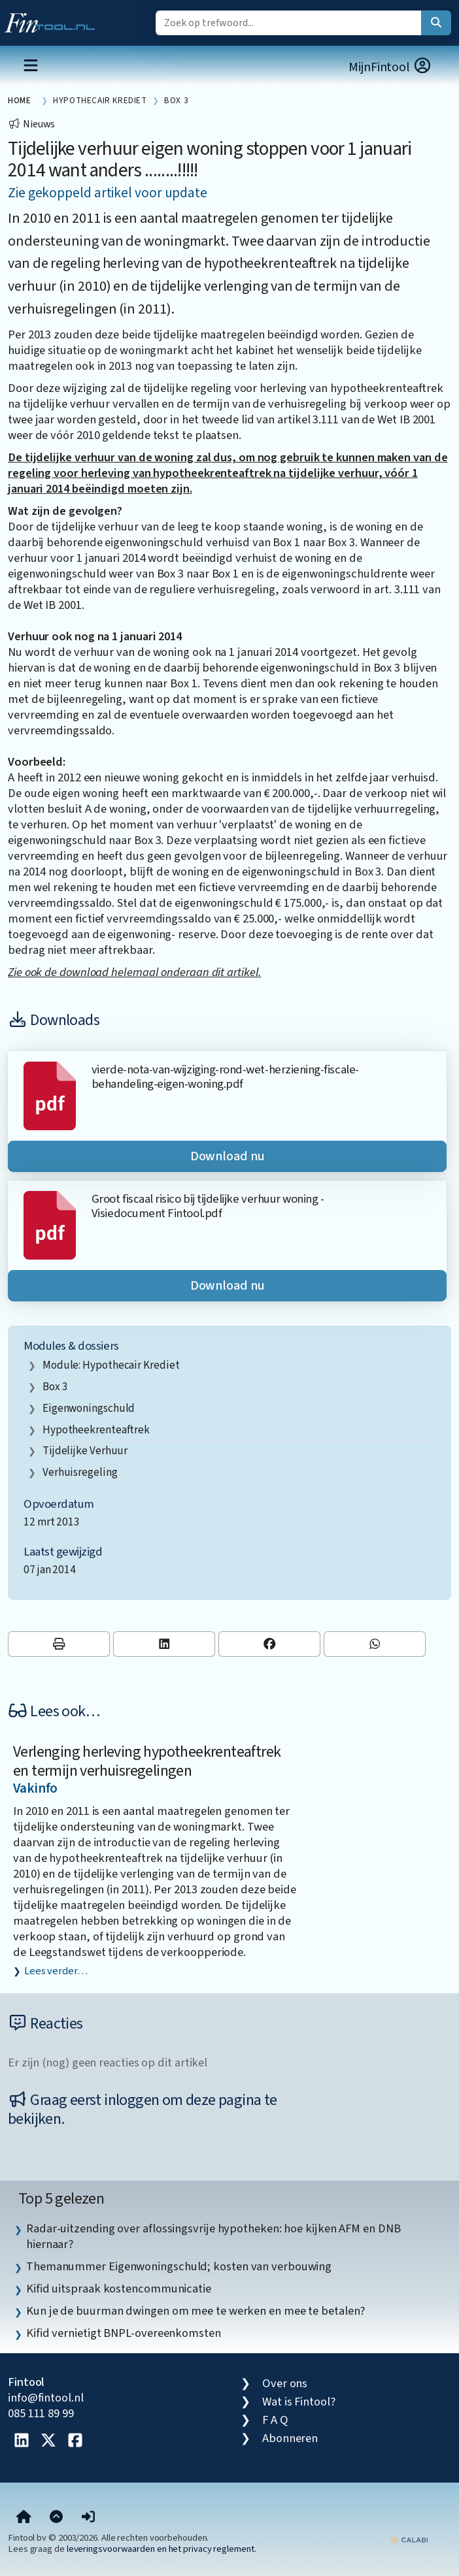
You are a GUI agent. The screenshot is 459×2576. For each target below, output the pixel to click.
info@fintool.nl (46, 2397)
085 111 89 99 (41, 2413)
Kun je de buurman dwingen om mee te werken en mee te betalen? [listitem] (195, 2310)
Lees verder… (56, 1971)
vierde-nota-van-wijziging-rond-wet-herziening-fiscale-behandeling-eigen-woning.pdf (225, 1076)
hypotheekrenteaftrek (96, 1430)
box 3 (55, 1386)
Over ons (284, 2383)
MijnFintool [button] (390, 66)
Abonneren (290, 2438)
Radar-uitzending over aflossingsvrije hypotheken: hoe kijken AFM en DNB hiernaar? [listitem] (213, 2236)
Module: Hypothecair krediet (111, 1365)
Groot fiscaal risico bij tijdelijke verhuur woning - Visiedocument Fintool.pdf (208, 1206)
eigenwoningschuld (88, 1408)
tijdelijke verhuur (85, 1451)
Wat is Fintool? (298, 2401)
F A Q (275, 2419)
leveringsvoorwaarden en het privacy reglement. (161, 2549)
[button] (88, 2517)
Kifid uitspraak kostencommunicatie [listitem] (118, 2288)
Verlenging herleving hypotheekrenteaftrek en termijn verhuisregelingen (146, 1761)
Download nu (227, 1156)
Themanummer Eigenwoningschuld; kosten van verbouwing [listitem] (179, 2266)
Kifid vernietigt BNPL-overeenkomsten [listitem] (123, 2332)
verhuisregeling (80, 1472)
